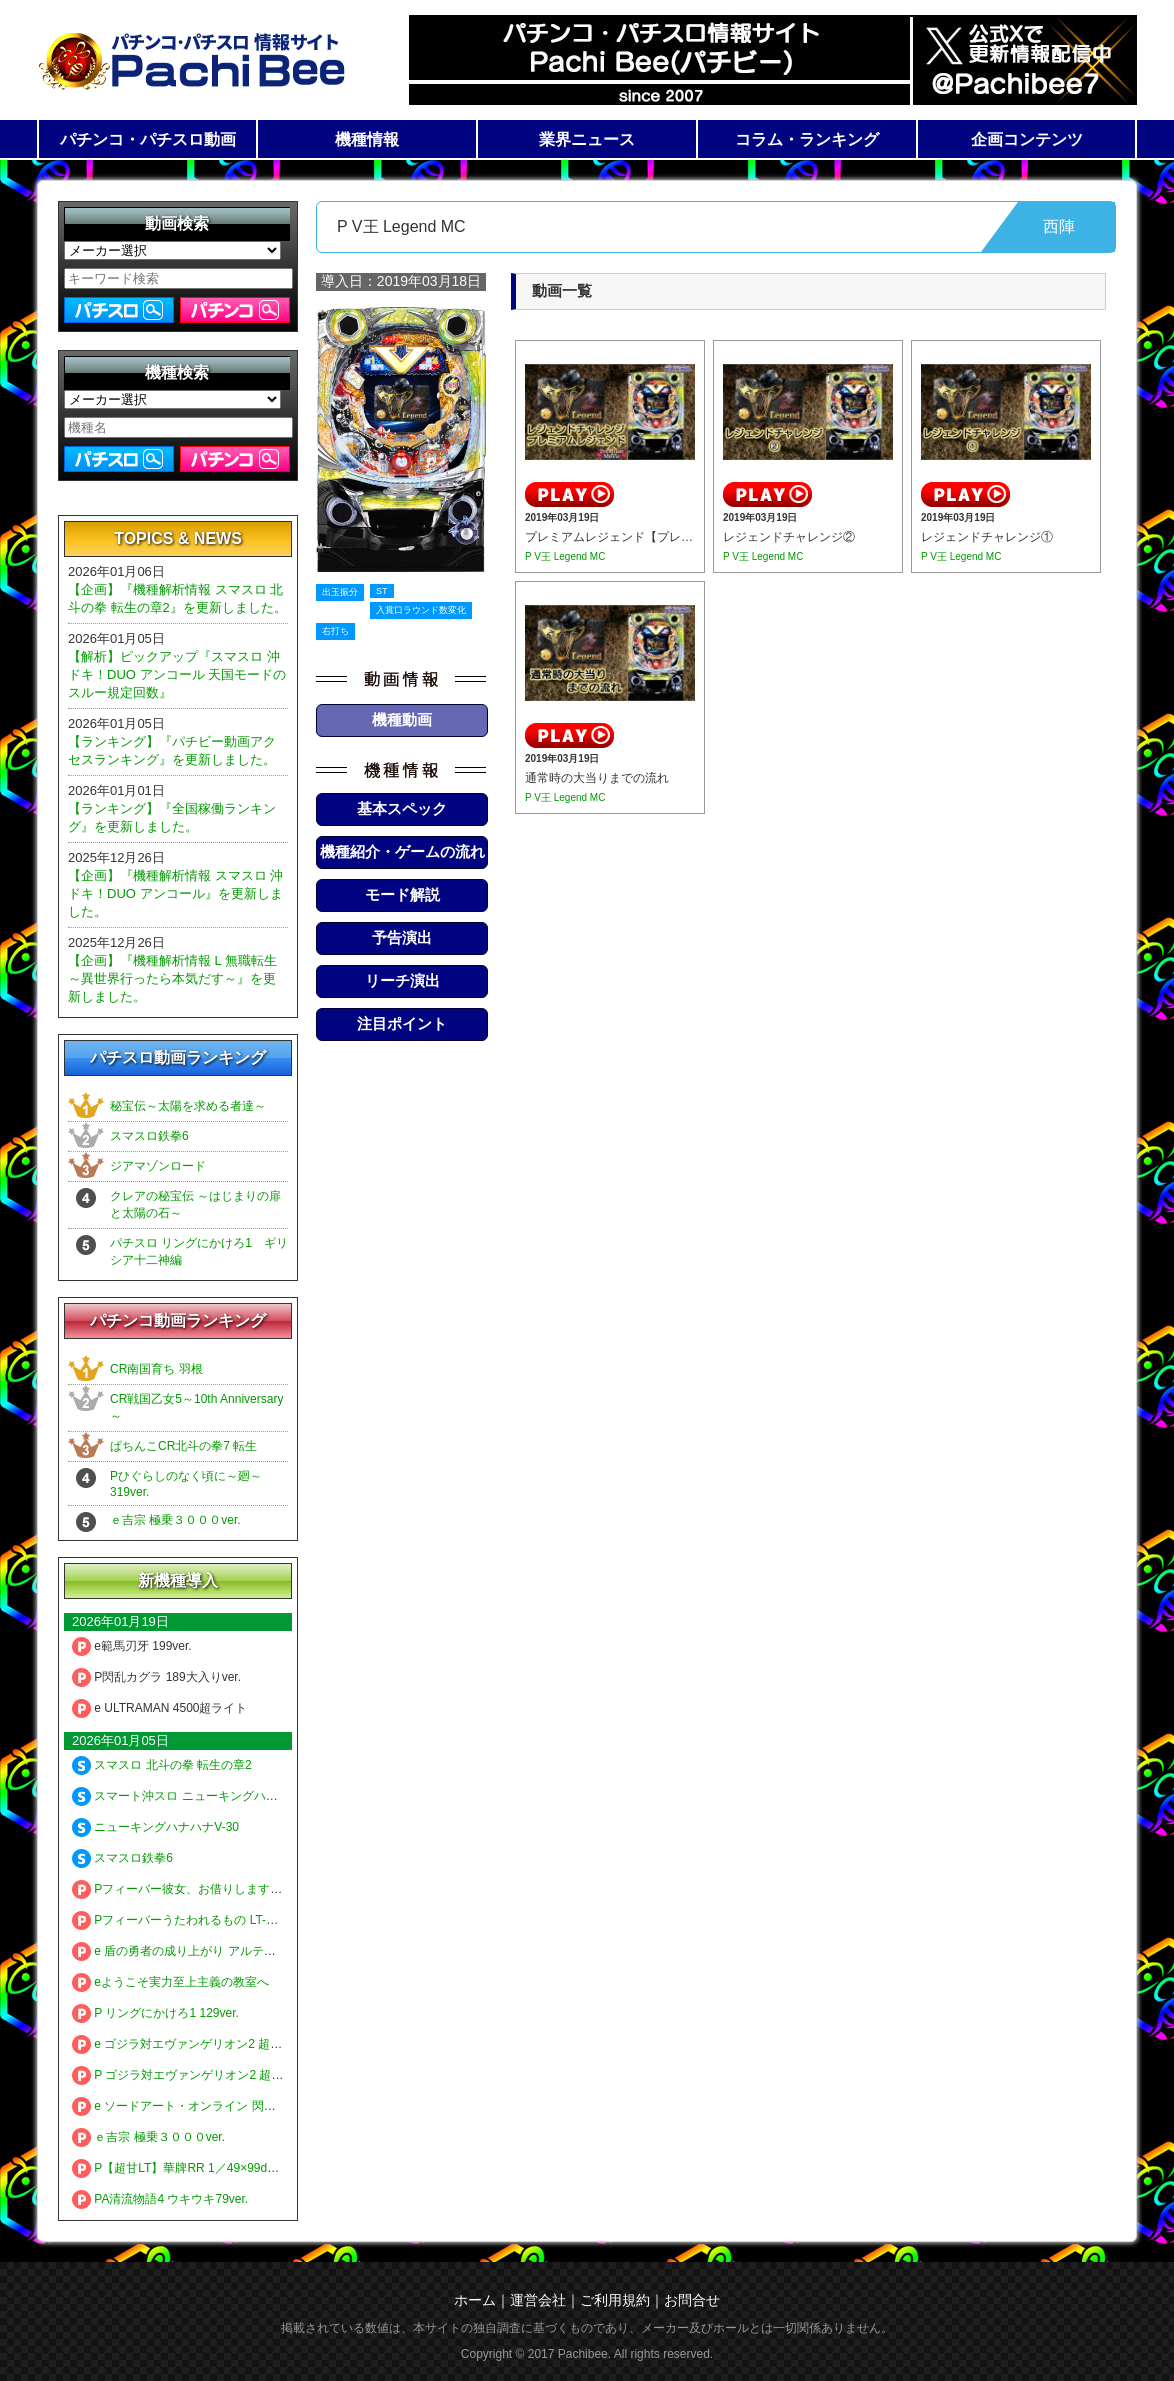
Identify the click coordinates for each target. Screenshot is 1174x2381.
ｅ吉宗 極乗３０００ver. (175, 1520)
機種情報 (367, 139)
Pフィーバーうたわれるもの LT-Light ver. (193, 1920)
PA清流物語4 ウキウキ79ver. (160, 2199)
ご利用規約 (615, 2300)
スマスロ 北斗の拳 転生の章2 (162, 1765)
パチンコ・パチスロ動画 (148, 139)
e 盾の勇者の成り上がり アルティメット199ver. (211, 1951)
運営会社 (538, 2300)
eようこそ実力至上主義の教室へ (170, 1982)
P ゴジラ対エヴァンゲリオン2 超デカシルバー (207, 2075)
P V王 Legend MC (565, 556)
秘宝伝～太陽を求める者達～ (188, 1106)
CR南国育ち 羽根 (156, 1369)
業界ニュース (587, 139)
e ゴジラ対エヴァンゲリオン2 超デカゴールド (207, 2044)
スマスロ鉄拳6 (149, 1136)
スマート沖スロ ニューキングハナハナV (191, 1796)
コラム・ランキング (807, 139)
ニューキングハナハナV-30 (155, 1827)
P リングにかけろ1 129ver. (155, 2013)
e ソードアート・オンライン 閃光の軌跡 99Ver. (210, 2106)
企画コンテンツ (1027, 139)
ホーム (475, 2300)
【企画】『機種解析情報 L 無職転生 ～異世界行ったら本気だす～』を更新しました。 (172, 978)
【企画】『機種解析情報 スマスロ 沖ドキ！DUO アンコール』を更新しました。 (175, 893)
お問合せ (692, 2300)
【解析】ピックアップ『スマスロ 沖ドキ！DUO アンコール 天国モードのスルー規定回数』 (177, 674)
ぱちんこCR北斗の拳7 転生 (183, 1446)
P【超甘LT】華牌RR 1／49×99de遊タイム (197, 2168)
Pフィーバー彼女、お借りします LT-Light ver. (205, 1889)
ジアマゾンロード (158, 1166)
